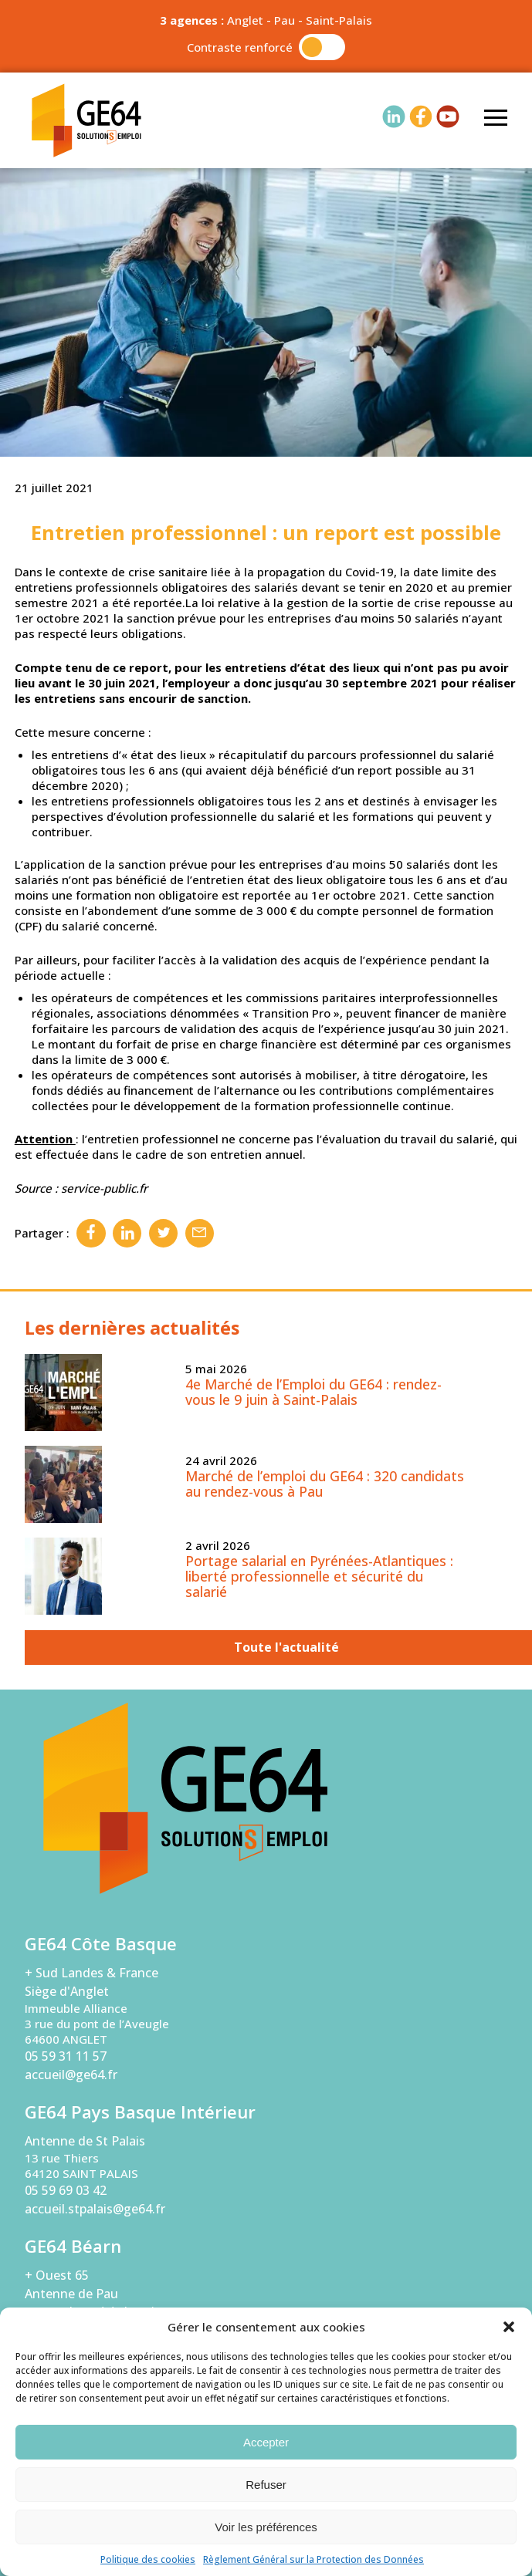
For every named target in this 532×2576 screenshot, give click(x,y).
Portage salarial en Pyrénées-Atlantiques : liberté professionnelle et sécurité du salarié (319, 1576)
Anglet (245, 20)
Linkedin (127, 1233)
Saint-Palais (339, 20)
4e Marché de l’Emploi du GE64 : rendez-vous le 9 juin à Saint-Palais (313, 1392)
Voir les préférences (266, 2527)
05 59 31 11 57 (66, 2056)
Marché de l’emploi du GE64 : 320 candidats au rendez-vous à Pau (324, 1484)
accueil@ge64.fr (71, 2074)
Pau (284, 20)
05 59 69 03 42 (66, 2190)
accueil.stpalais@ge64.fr (95, 2208)
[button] (509, 2327)
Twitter (163, 1233)
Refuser (266, 2484)
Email (199, 1233)
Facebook (90, 1233)
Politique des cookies (147, 2559)
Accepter (266, 2442)
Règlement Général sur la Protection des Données (313, 2559)
